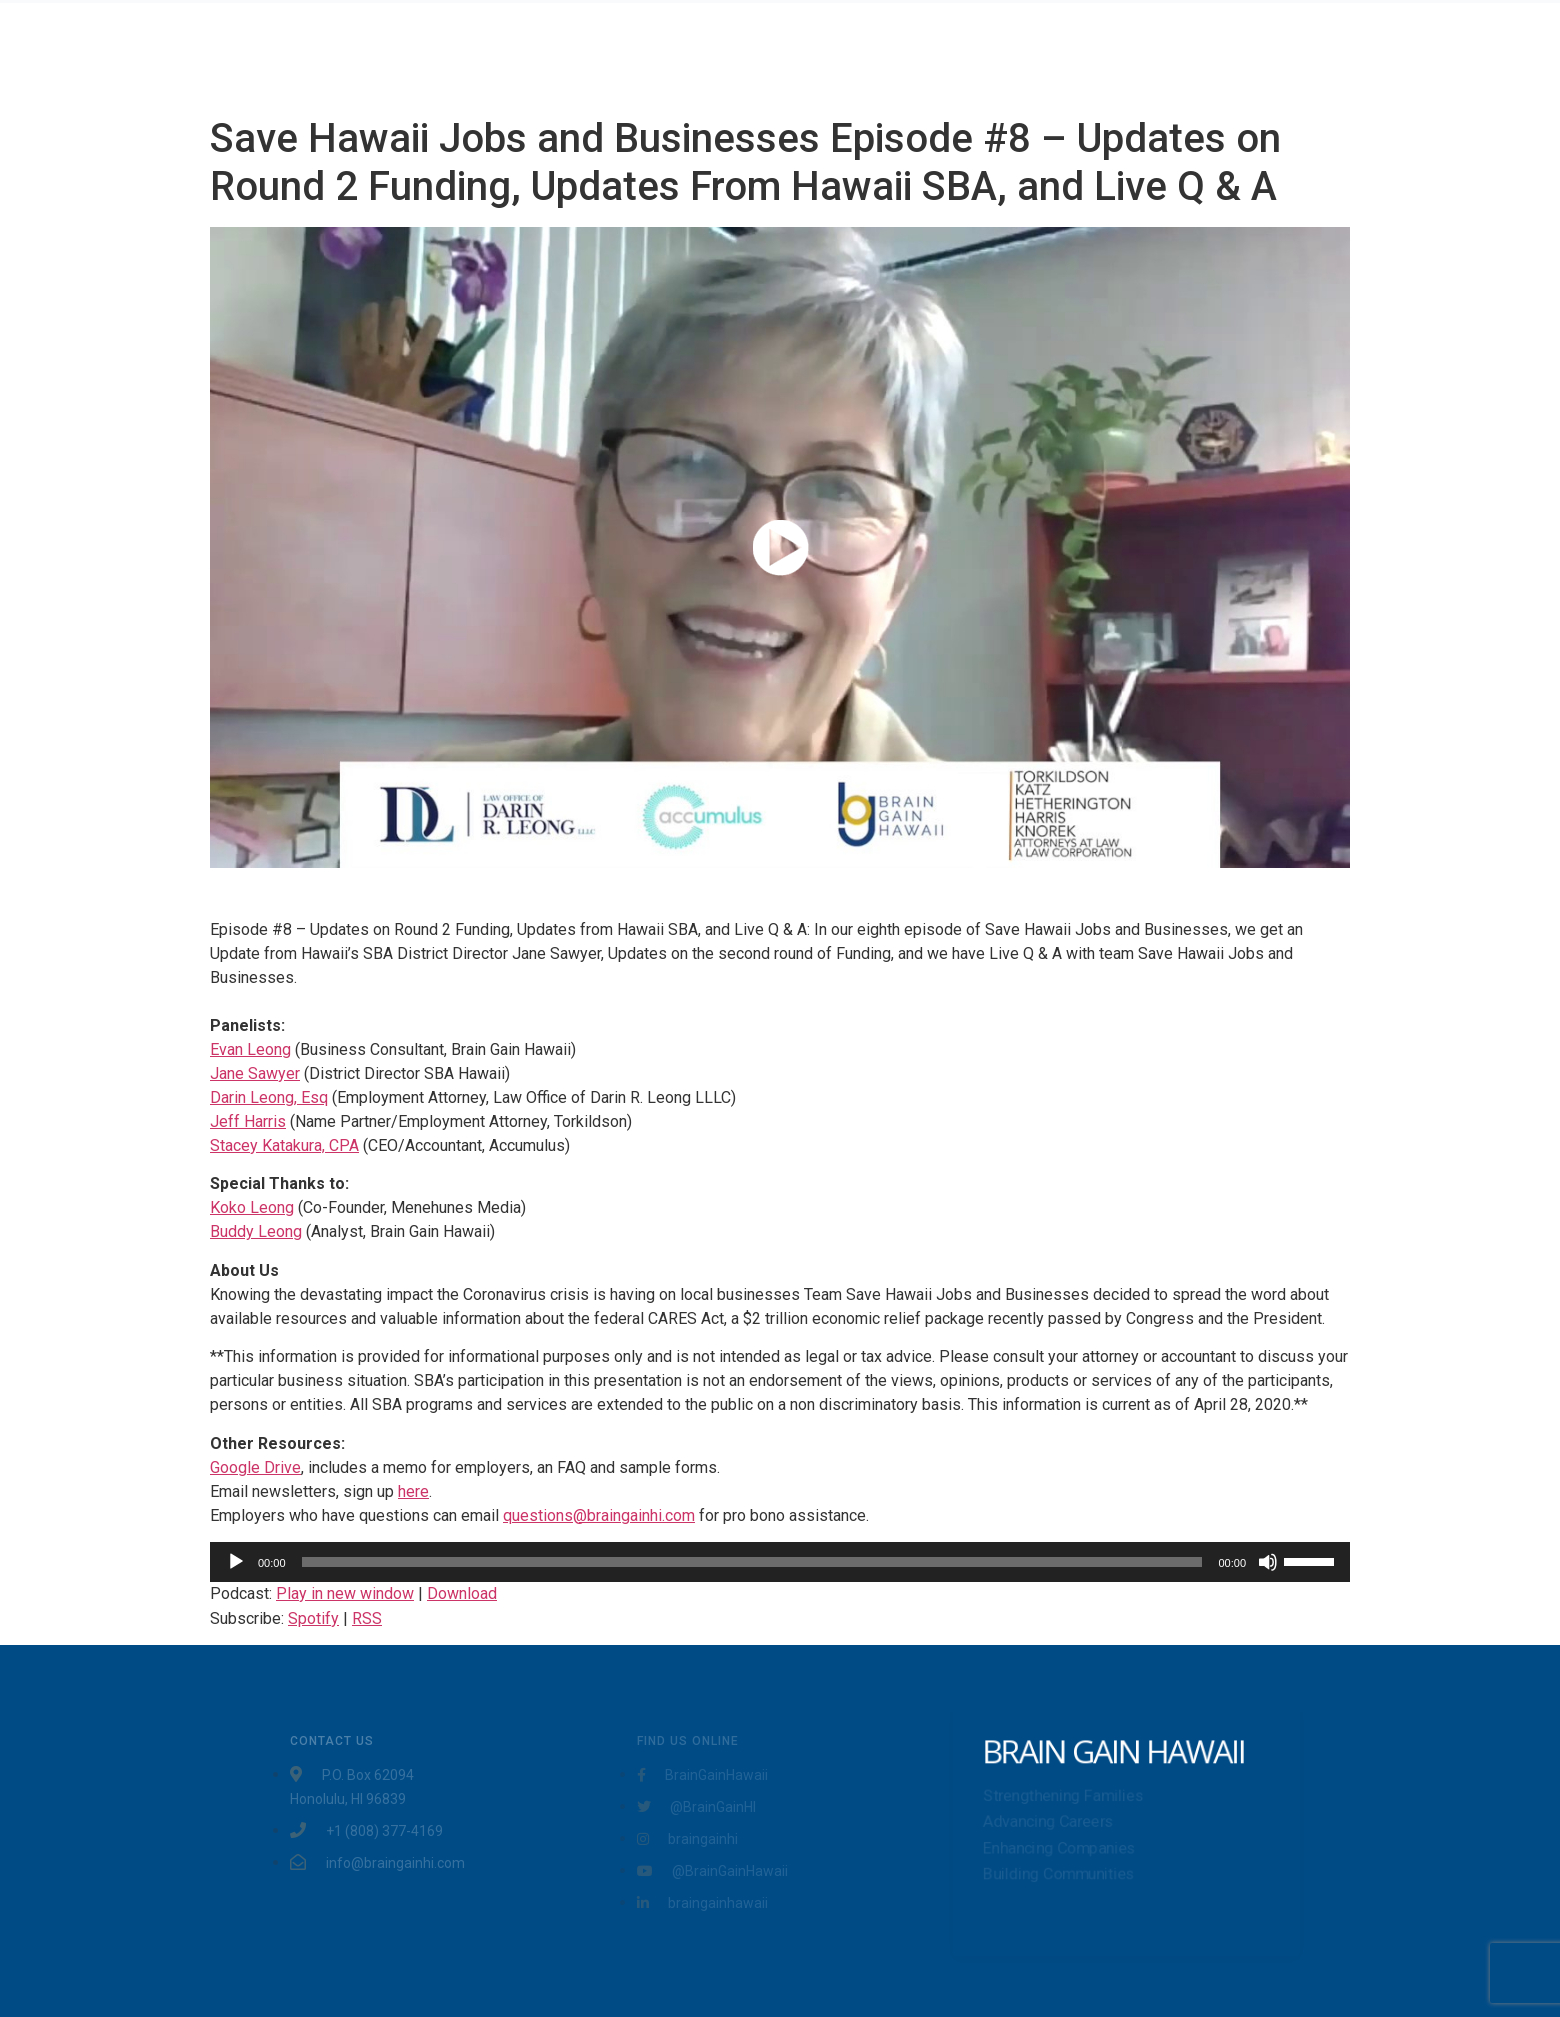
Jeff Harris (248, 1121)
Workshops (1011, 53)
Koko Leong (252, 1207)
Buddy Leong (256, 1231)
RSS (367, 1618)
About (920, 53)
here (413, 1491)
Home (618, 53)
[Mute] (1268, 1562)
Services (709, 53)
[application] (780, 1562)
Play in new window (345, 1593)
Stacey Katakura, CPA (284, 1145)
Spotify (313, 1618)
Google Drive (255, 1467)
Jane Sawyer (255, 1073)
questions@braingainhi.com (599, 1515)
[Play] (236, 1562)
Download (462, 1593)
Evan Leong (250, 1049)
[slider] (752, 1562)
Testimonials (825, 53)
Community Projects (1161, 53)
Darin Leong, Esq (269, 1097)
